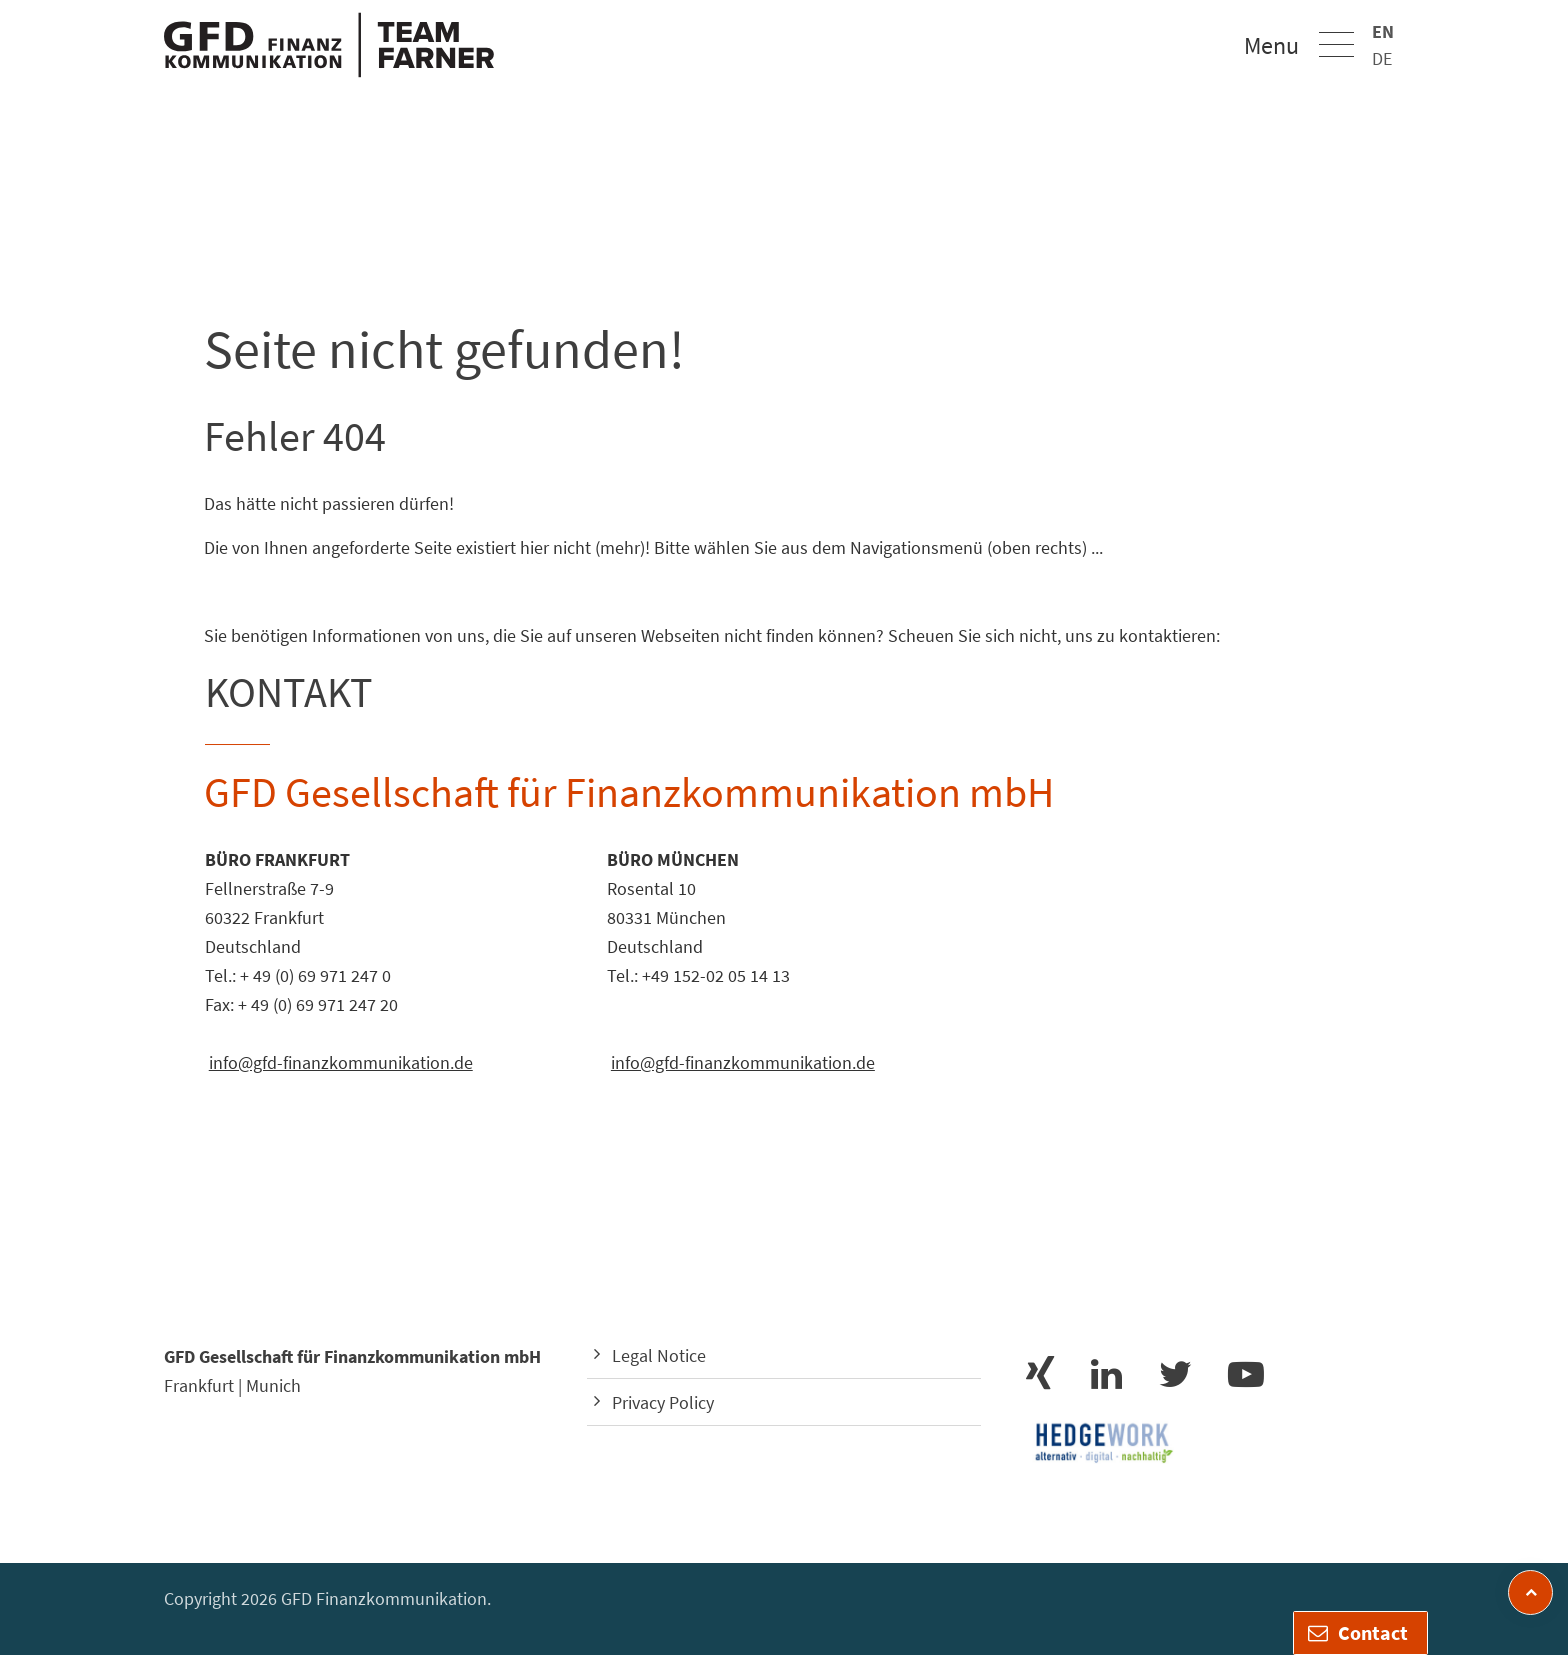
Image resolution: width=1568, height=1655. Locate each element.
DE (1382, 58)
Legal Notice (659, 1355)
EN (1383, 31)
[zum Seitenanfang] (1530, 1592)
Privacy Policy (663, 1402)
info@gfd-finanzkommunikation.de (341, 1062)
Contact (1358, 1632)
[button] (1336, 45)
